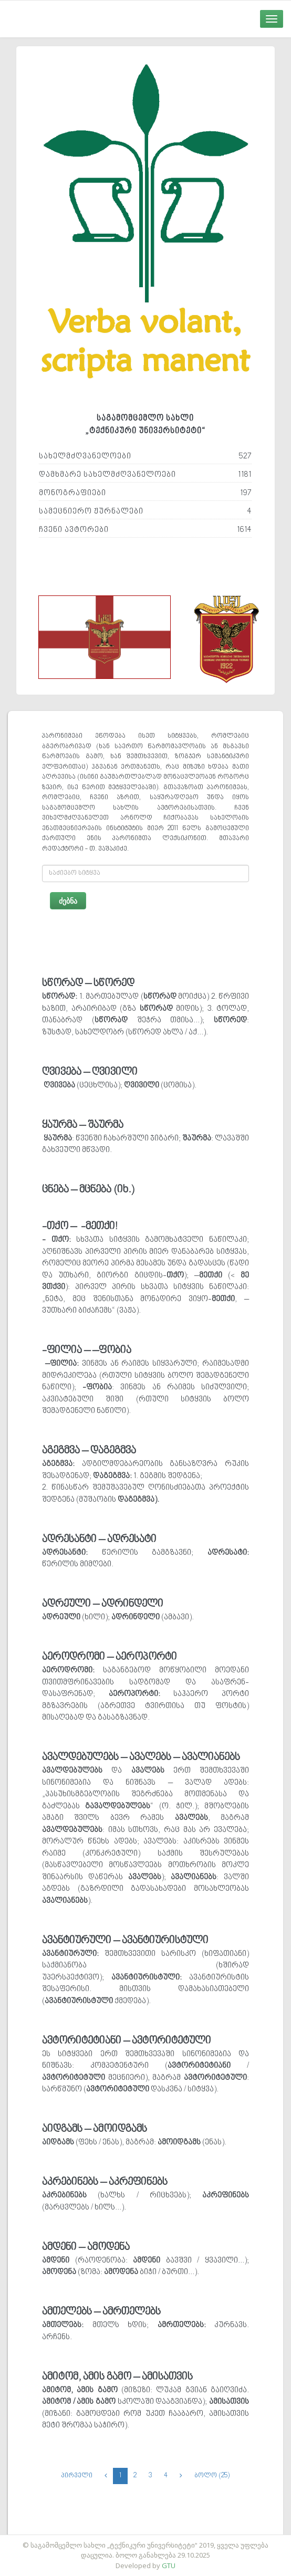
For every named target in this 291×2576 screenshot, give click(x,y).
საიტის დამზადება (176, 2539)
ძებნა (68, 900)
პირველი (76, 2476)
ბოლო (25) (212, 2476)
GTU (168, 2565)
